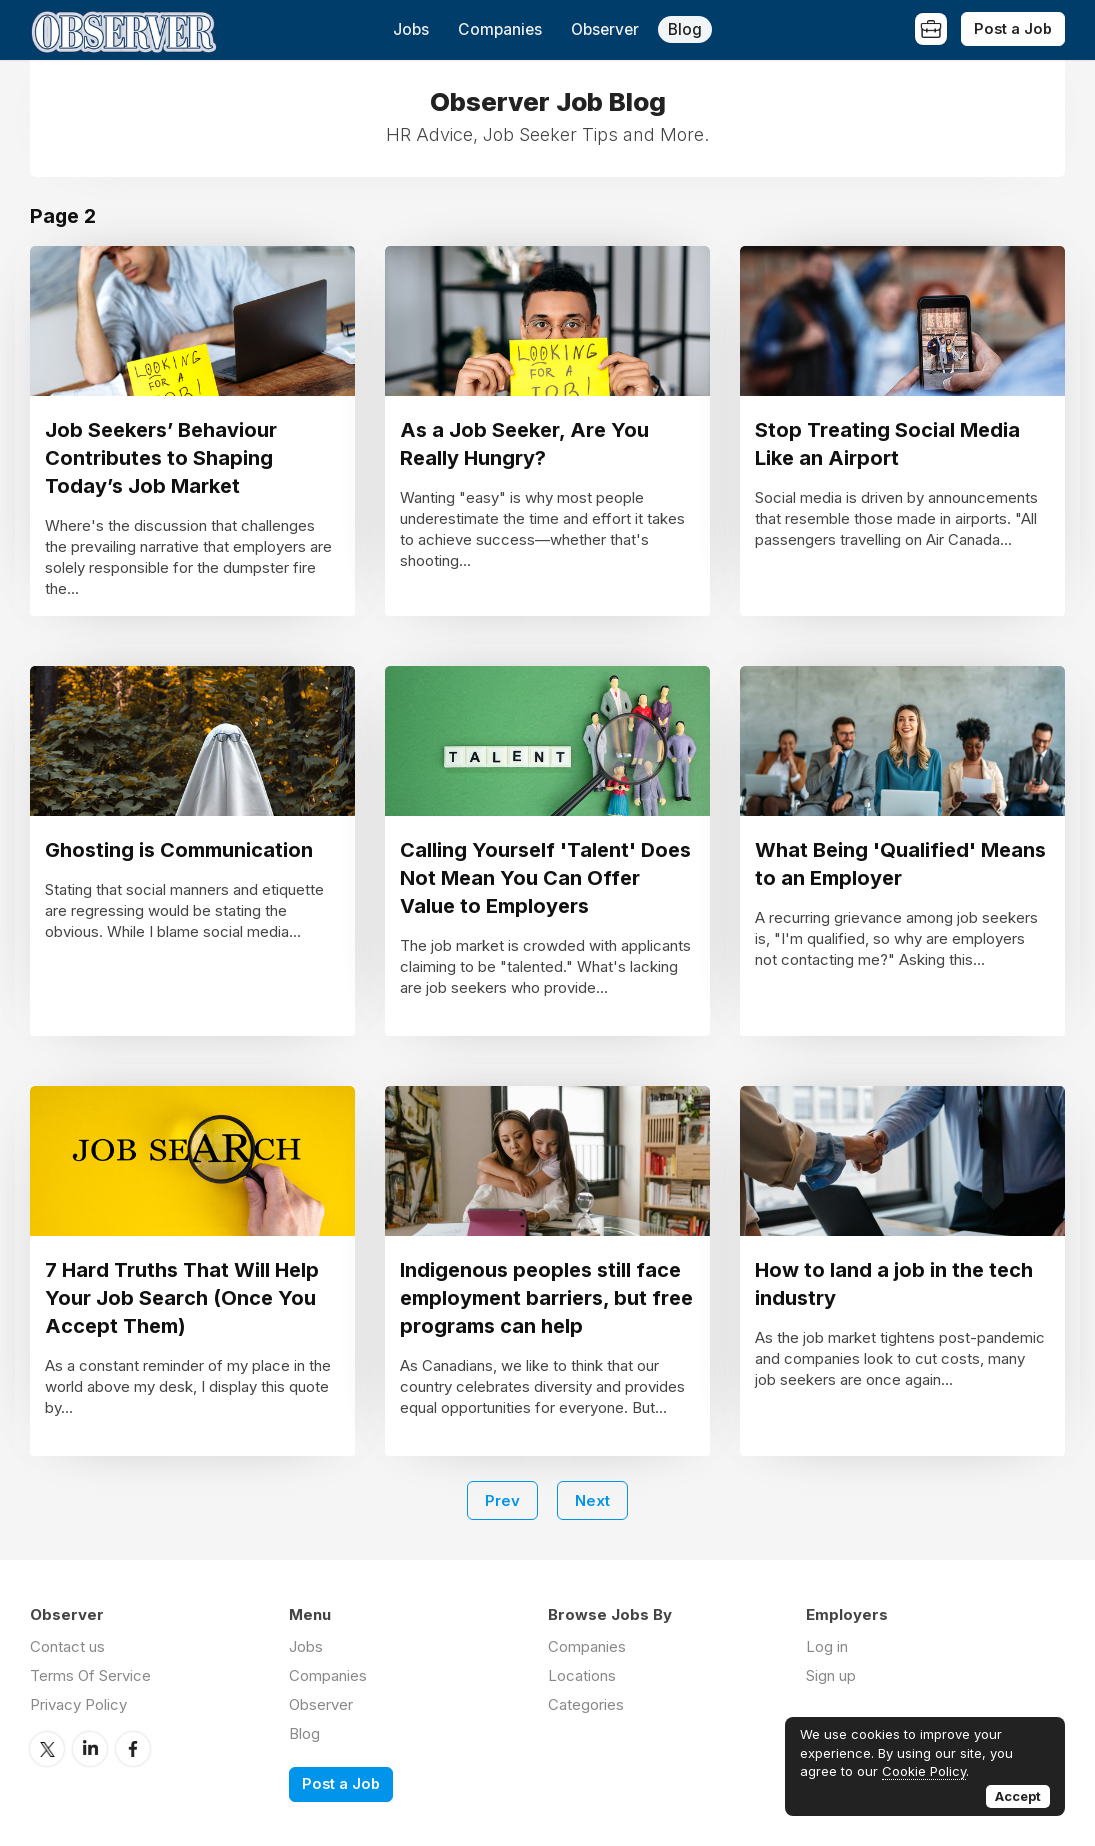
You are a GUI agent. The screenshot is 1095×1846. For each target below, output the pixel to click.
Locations (582, 1675)
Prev (502, 1500)
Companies (500, 29)
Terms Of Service (90, 1675)
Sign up (831, 1675)
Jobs (411, 29)
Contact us (67, 1646)
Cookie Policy (924, 1771)
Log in (827, 1646)
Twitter (47, 1749)
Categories (586, 1704)
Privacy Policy (78, 1704)
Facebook (133, 1749)
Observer (605, 29)
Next (592, 1500)
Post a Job (1013, 28)
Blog (685, 29)
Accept (1018, 1796)
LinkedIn (90, 1749)
